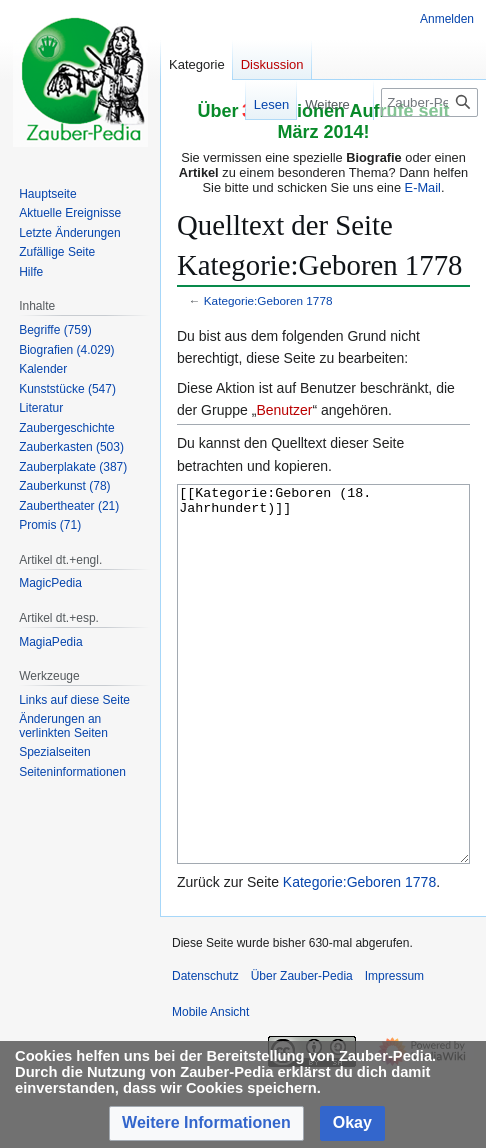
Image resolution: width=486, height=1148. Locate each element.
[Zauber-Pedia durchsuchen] (429, 102)
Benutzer (284, 410)
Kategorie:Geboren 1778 (268, 300)
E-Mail (423, 187)
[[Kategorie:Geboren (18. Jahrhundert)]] (323, 711)
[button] (206, 1123)
